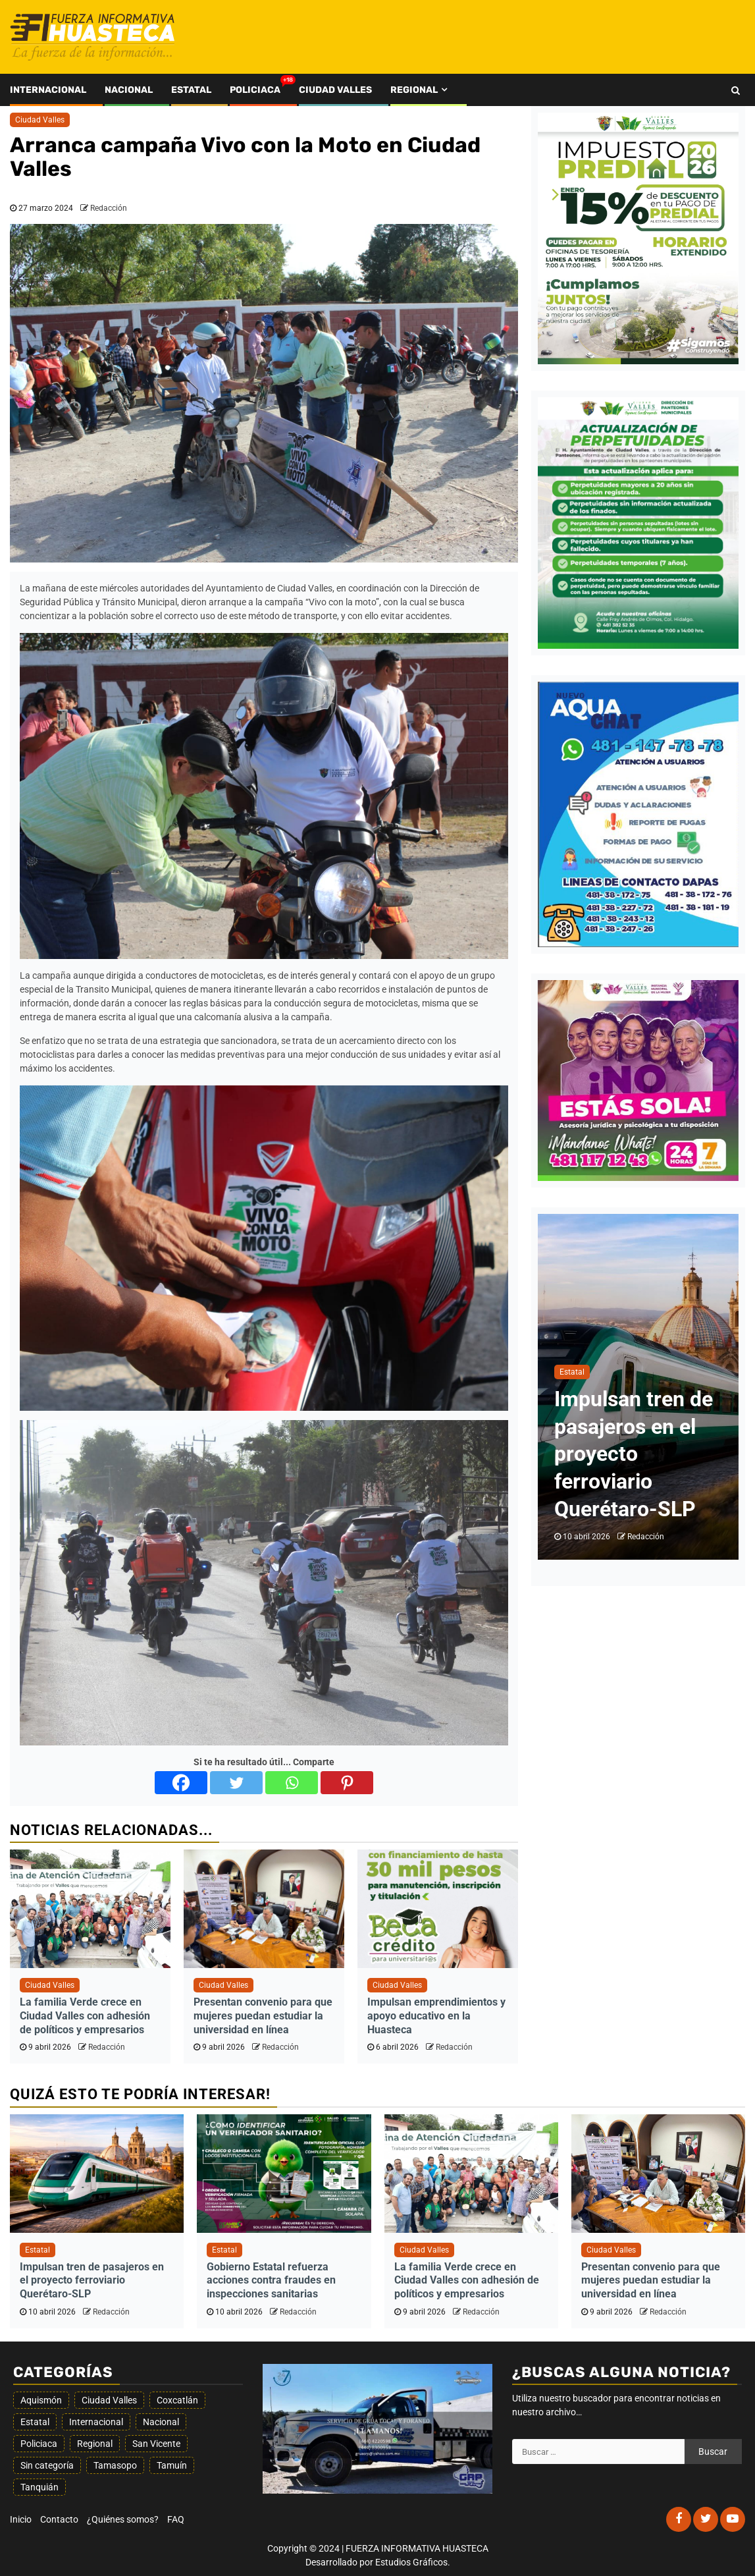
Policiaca (255, 90)
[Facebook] (181, 1782)
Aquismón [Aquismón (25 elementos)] (41, 2400)
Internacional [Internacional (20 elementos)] (96, 2422)
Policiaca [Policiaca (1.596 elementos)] (38, 2443)
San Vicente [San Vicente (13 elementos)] (156, 2443)
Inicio (21, 2519)
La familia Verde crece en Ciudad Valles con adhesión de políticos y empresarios (85, 2016)
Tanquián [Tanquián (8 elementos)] (39, 2487)
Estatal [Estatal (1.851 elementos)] (34, 2422)
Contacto (59, 2519)
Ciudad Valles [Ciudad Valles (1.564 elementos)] (109, 2400)
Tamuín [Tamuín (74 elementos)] (172, 2465)
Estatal (191, 90)
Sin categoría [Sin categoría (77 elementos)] (47, 2465)
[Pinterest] (347, 1782)
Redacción (108, 208)
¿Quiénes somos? (123, 2519)
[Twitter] (236, 1782)
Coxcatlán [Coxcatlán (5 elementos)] (177, 2400)
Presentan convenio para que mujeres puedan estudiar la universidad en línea (263, 2016)
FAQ (175, 2519)
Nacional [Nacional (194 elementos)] (161, 2422)
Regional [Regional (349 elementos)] (95, 2443)
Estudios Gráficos (411, 2562)
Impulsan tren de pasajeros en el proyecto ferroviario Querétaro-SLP (633, 1453)
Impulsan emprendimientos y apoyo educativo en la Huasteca (436, 2016)
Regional (414, 90)
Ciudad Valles (335, 90)
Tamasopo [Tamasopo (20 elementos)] (115, 2465)
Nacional (129, 90)
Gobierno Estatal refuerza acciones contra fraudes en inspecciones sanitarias (271, 2281)
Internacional (48, 90)
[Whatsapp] (291, 1782)
